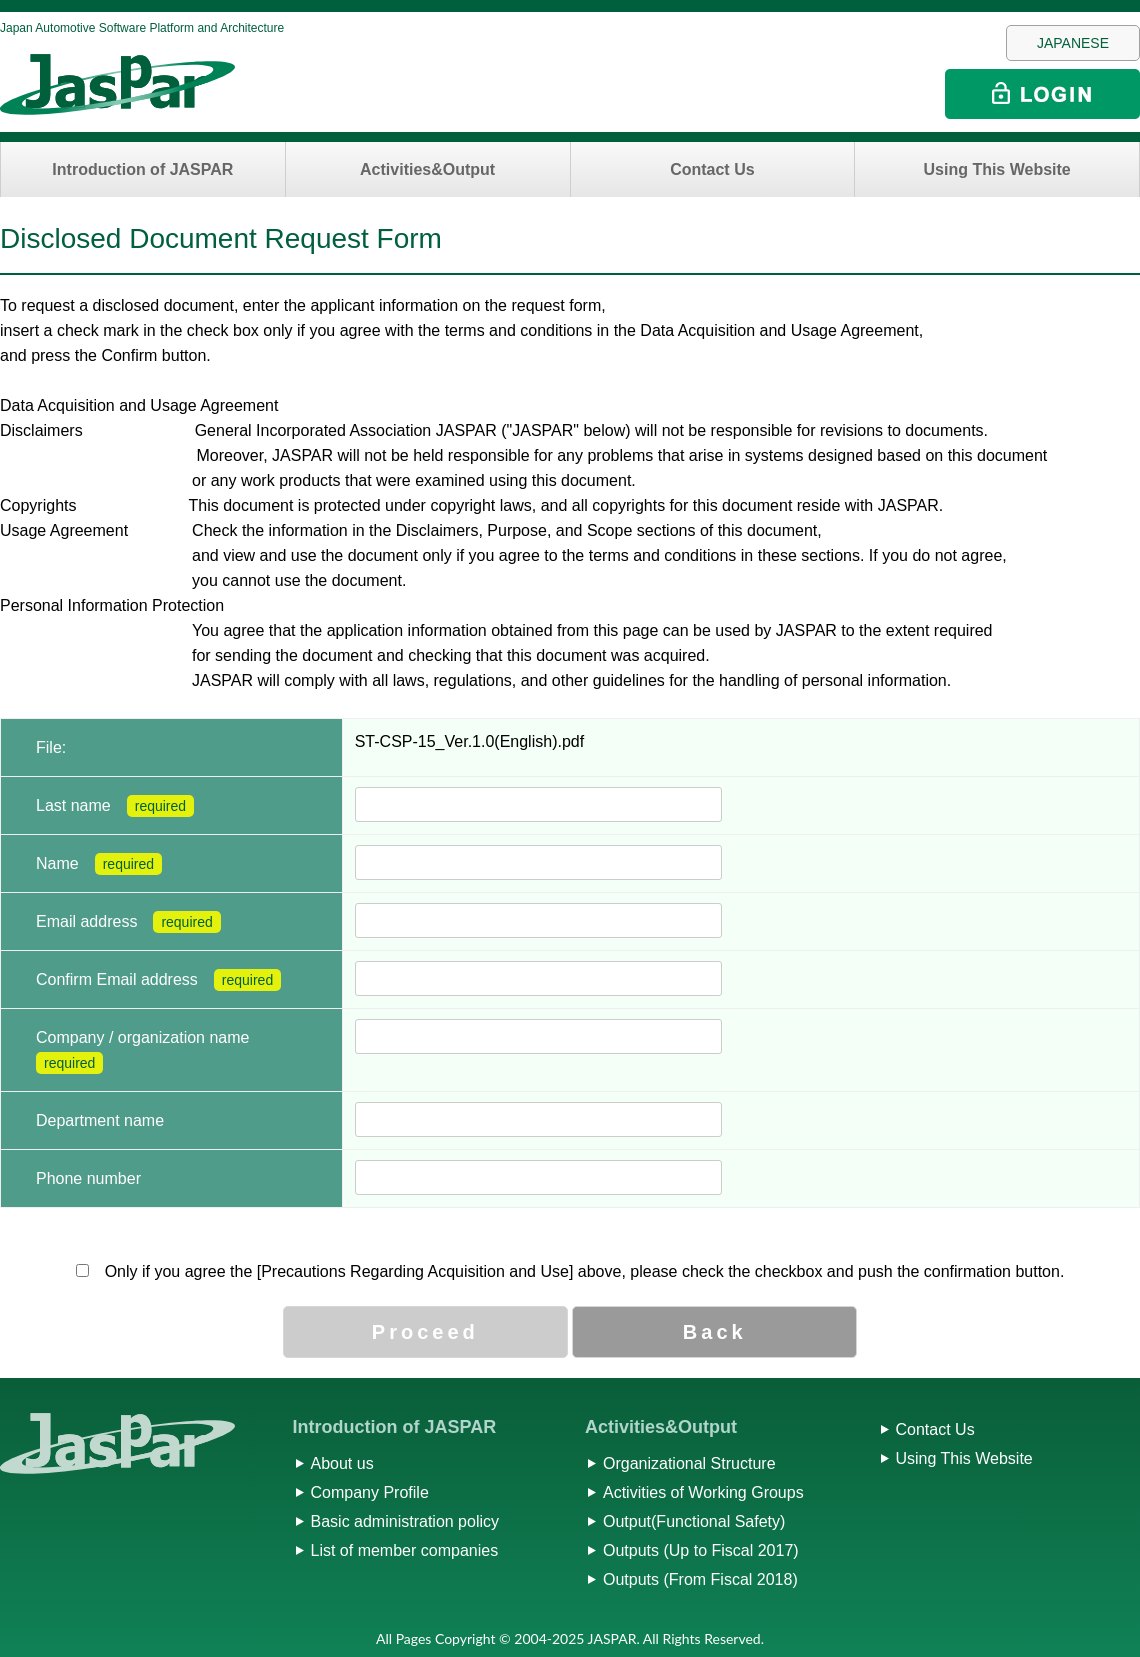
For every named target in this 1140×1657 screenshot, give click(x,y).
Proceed (425, 1332)
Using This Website (996, 169)
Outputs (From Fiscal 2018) (700, 1579)
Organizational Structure (689, 1463)
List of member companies (405, 1550)
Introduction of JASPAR (142, 169)
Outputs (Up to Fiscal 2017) (701, 1550)
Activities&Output (427, 169)
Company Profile (370, 1492)
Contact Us (712, 169)
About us (342, 1463)
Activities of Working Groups (703, 1492)
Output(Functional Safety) (694, 1521)
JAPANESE (1073, 43)
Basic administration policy (405, 1521)
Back (715, 1332)
